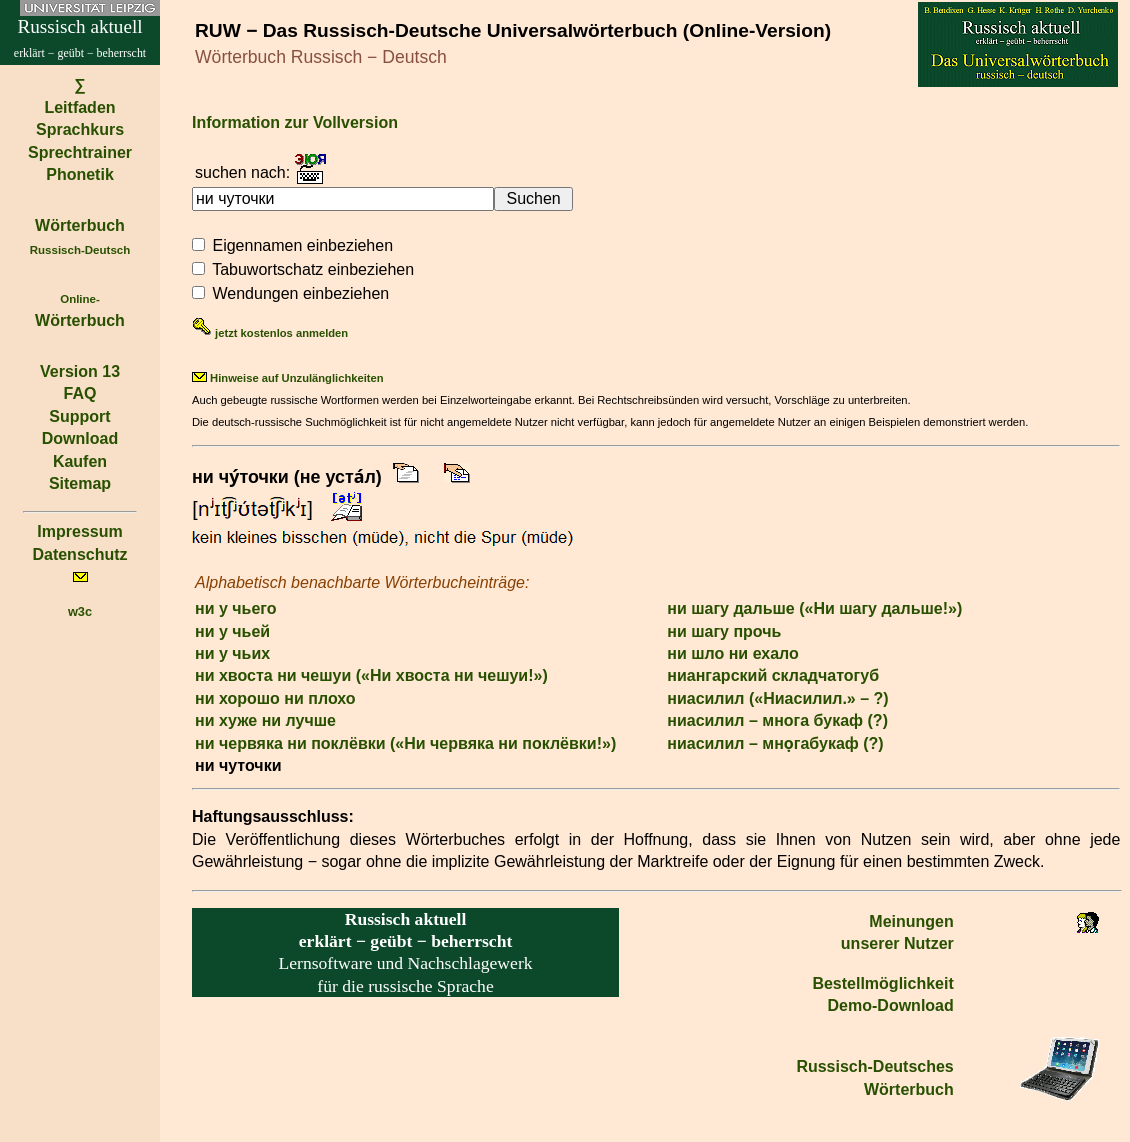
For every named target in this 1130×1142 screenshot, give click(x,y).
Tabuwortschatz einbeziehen (313, 269)
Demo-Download (891, 1005)
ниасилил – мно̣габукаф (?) (775, 743)
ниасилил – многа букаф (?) (777, 720)
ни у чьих (232, 653)
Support (79, 416)
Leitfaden (79, 107)
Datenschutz (79, 554)
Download (80, 438)
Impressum (79, 531)
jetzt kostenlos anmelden (270, 333)
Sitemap (80, 483)
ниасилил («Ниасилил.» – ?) (777, 698)
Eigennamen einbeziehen (302, 245)
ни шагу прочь (724, 631)
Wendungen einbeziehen (300, 293)
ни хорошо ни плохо (275, 698)
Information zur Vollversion (295, 122)
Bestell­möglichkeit (882, 983)
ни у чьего (236, 608)
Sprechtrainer (80, 152)
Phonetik (80, 174)
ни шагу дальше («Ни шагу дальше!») (814, 608)
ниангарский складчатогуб (773, 675)
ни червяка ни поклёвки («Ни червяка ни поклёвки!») (405, 743)
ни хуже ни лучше (265, 720)
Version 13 (80, 371)
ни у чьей (232, 631)
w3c (80, 611)
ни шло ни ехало (733, 653)
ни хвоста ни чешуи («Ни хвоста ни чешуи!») (371, 675)
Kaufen (80, 461)
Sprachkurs (80, 129)
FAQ (80, 393)
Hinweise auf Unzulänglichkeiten (288, 378)
